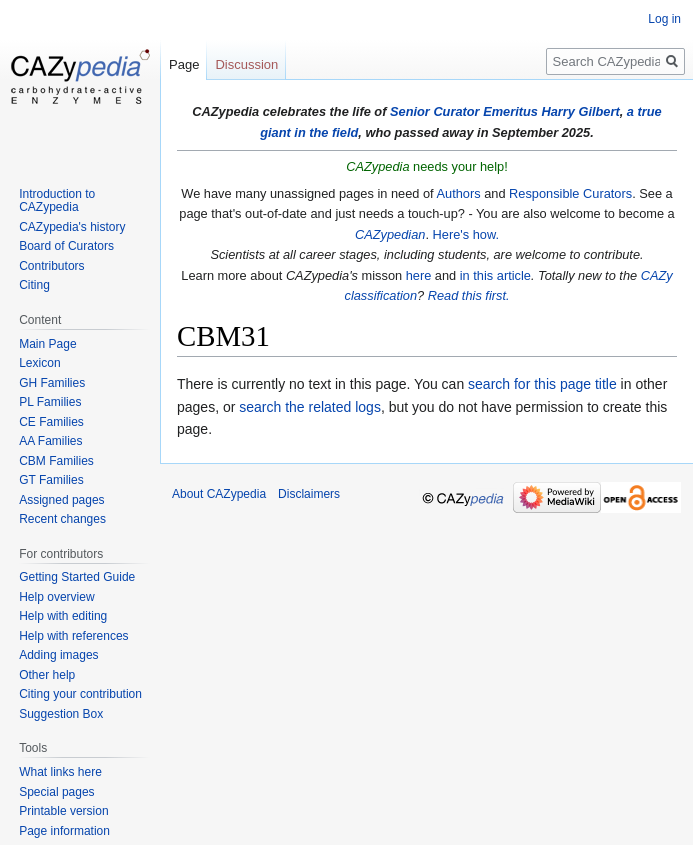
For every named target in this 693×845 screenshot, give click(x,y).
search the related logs (310, 407)
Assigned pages (61, 500)
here (419, 275)
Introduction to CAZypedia (57, 201)
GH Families (52, 383)
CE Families (51, 422)
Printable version (63, 811)
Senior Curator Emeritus (464, 111)
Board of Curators (66, 246)
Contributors (51, 266)
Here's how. (466, 234)
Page (184, 64)
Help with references (73, 636)
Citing (34, 285)
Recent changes (62, 519)
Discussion (246, 64)
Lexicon (39, 363)
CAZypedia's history (72, 227)
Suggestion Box (61, 714)
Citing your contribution (80, 694)
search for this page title (542, 384)
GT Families (51, 480)
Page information (64, 831)
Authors (458, 193)
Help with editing (63, 616)
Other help (47, 675)
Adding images (58, 655)
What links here (60, 772)
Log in (664, 19)
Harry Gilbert (580, 111)
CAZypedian (390, 234)
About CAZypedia (219, 494)
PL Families (50, 402)
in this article (495, 275)
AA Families (50, 441)
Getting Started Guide (77, 577)
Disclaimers (309, 494)
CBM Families (56, 461)
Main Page (47, 344)
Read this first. (469, 295)
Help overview (56, 597)
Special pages (56, 792)
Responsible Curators (570, 193)
